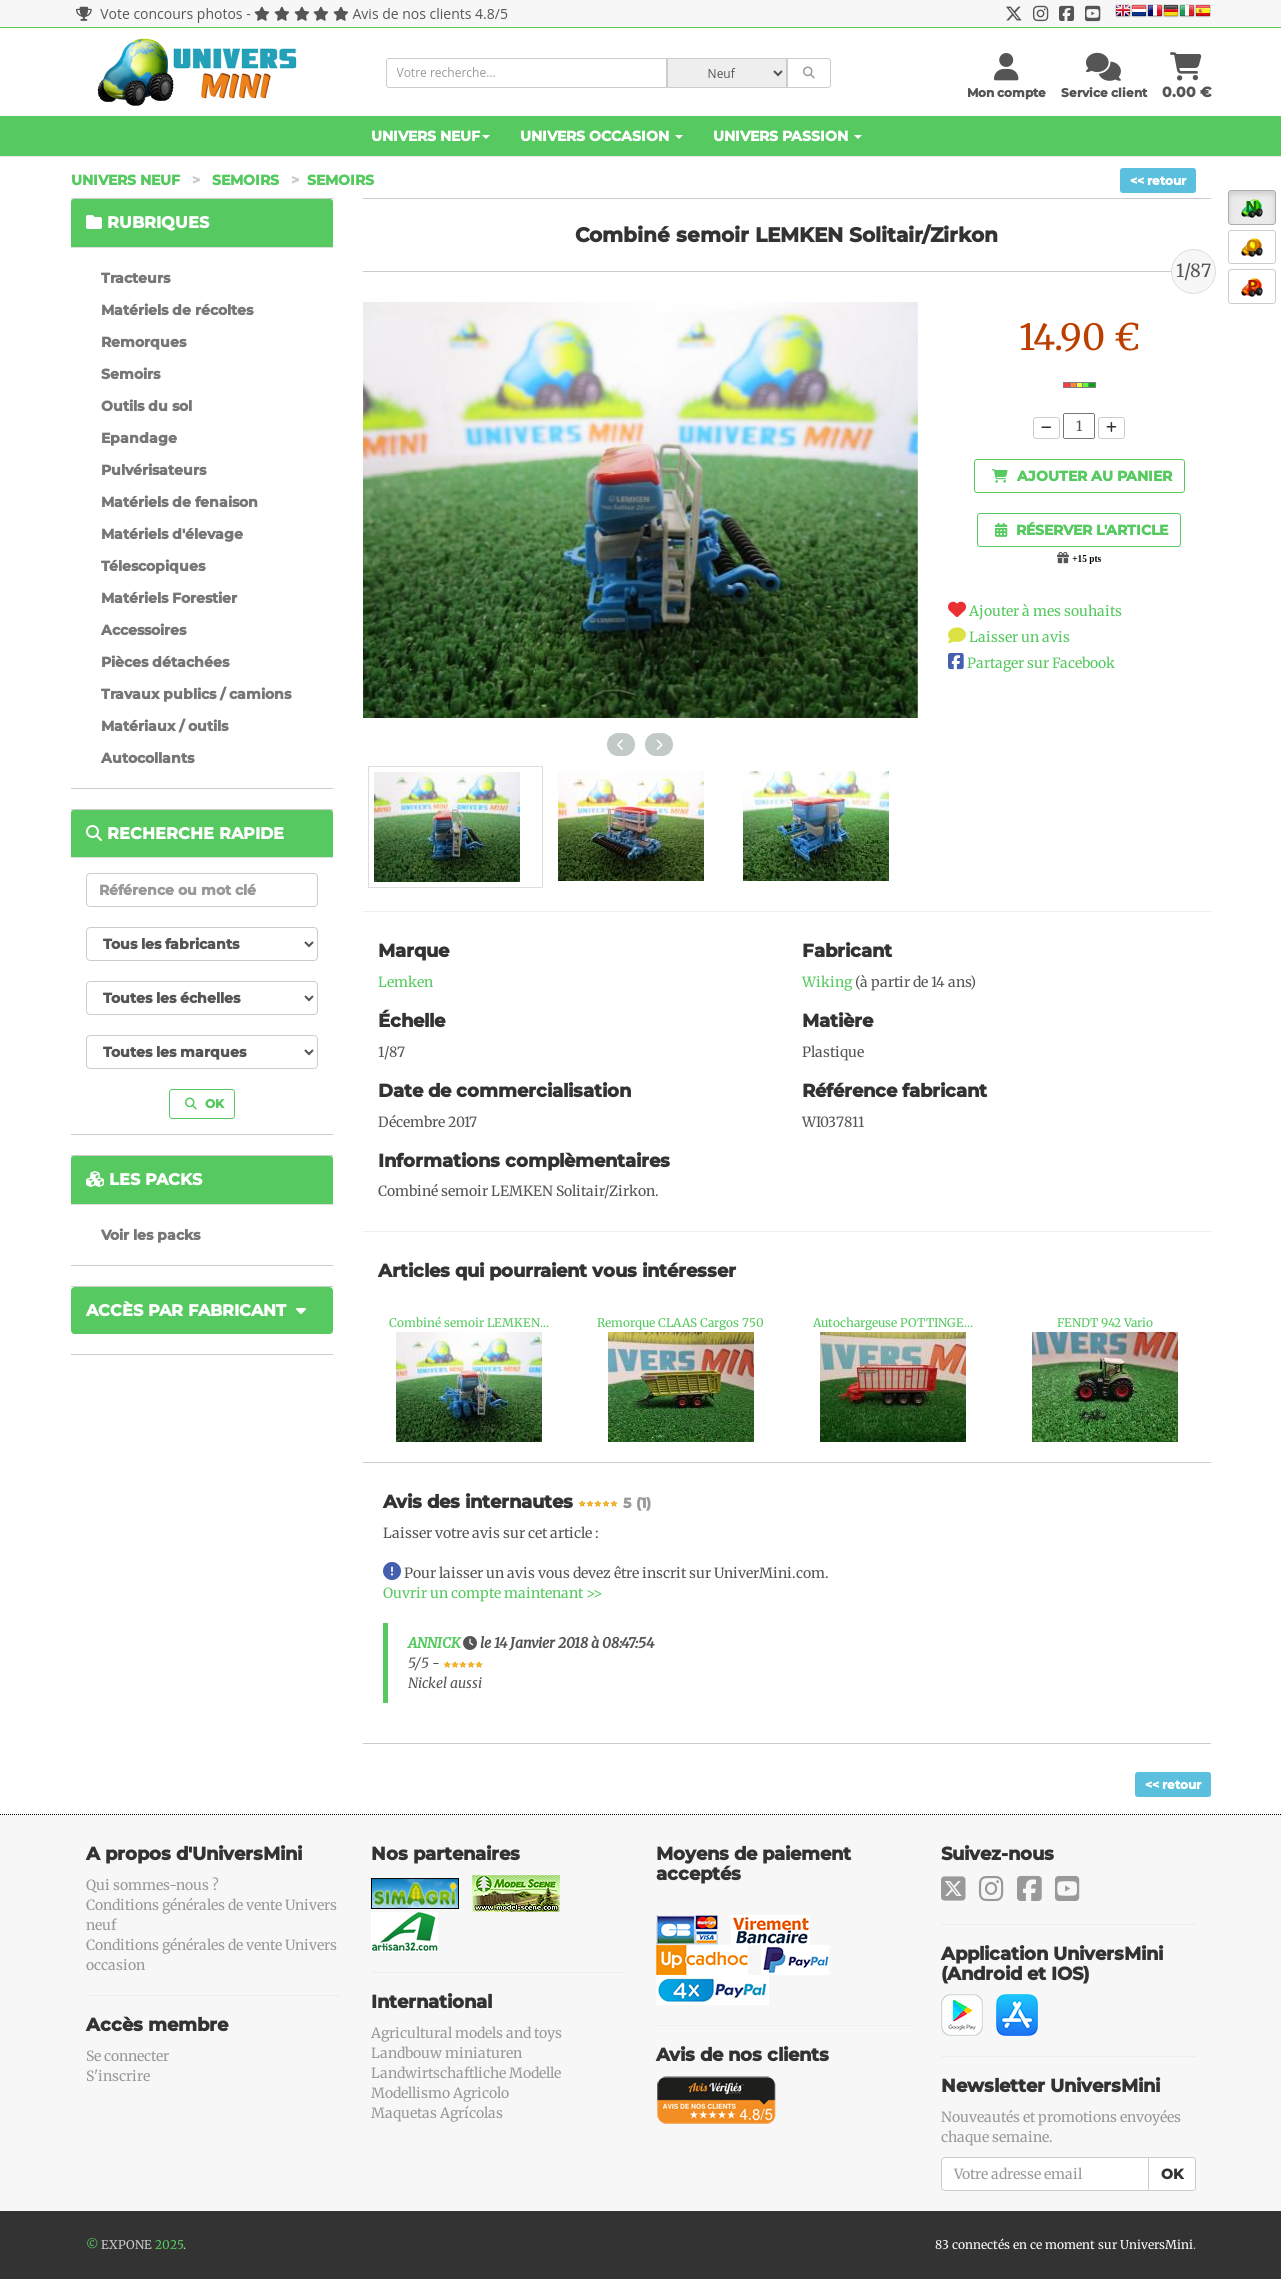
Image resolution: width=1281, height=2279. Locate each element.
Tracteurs (135, 278)
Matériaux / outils (164, 726)
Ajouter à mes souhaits (1045, 611)
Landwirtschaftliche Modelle (466, 2073)
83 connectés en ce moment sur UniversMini (1064, 2244)
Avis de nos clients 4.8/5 (430, 13)
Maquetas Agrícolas (437, 2113)
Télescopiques (153, 566)
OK (204, 1103)
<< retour (1158, 180)
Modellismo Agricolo (440, 2093)
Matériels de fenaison (179, 502)
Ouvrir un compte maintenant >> (492, 1593)
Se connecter (127, 2056)
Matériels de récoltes (177, 310)
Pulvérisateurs (153, 470)
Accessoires (143, 630)
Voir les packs (150, 1235)
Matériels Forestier (169, 598)
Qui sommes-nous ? (152, 1885)
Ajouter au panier (1082, 476)
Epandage (139, 438)
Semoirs (245, 180)
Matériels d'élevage (172, 534)
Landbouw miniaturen (446, 2053)
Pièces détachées (165, 662)
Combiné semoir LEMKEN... (469, 1322)
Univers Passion (787, 136)
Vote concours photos (159, 13)
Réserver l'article (1081, 530)
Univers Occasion (601, 136)
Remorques (143, 342)
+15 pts (1086, 559)
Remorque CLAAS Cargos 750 (680, 1322)
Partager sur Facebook (1041, 663)
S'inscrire (118, 2076)
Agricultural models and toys (466, 2033)
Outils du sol (146, 406)
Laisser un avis (1019, 637)
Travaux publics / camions (196, 694)
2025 (169, 2244)
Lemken (405, 982)
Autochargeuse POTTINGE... (893, 1322)
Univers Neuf (430, 136)
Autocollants (147, 758)
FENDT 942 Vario (1105, 1322)
